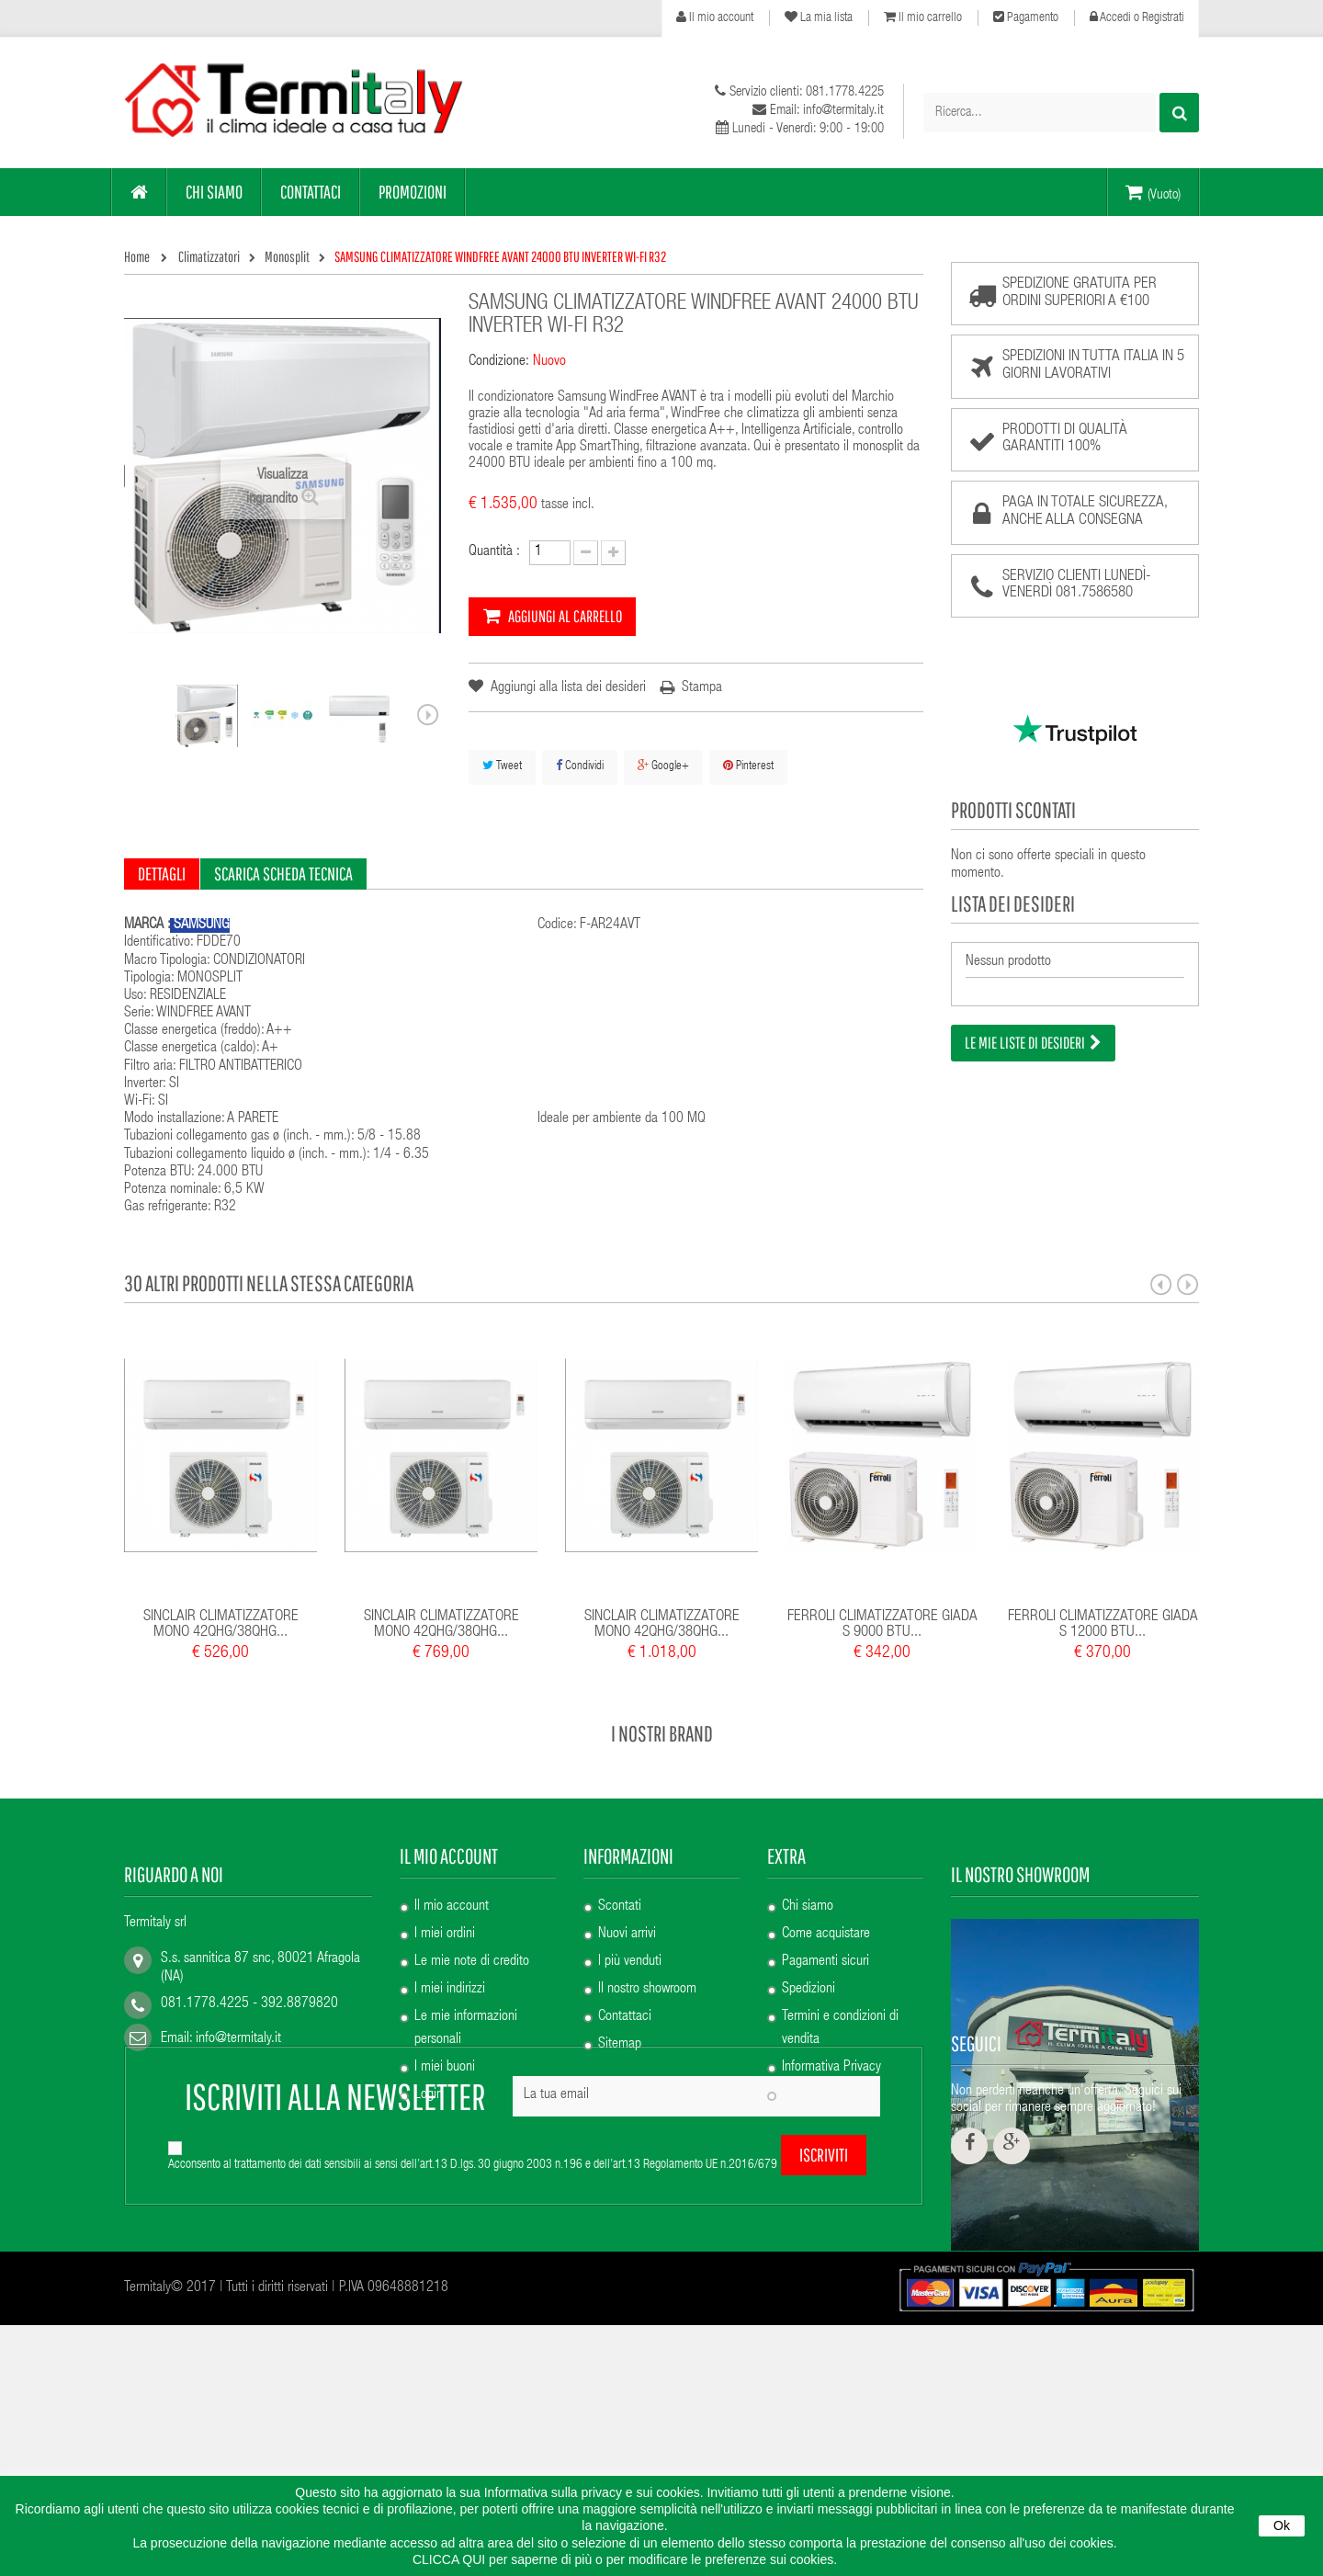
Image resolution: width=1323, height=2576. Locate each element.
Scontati (619, 1907)
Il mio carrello (923, 17)
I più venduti (630, 1962)
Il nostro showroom (647, 1989)
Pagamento (1025, 17)
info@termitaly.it (238, 2039)
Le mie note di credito (471, 1962)
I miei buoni (444, 2067)
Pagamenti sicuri (825, 1962)
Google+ (663, 766)
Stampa (702, 688)
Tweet (502, 766)
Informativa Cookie (830, 2095)
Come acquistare (826, 1934)
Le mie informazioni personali (465, 2029)
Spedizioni (808, 1989)
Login (428, 2095)
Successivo (428, 715)
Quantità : (494, 552)
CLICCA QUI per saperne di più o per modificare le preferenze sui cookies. (625, 2559)
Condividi (580, 766)
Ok (1281, 2525)
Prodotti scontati (1013, 810)
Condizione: (499, 362)
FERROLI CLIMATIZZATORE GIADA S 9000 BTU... (882, 1624)
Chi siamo (807, 1907)
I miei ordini (444, 1934)
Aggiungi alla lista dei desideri (567, 688)
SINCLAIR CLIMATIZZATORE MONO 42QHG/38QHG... (221, 1624)
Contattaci (624, 2017)
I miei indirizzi (449, 1989)
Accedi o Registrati (1137, 17)
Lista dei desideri (1013, 903)
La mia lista (819, 17)
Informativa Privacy (831, 2067)
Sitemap (619, 2044)
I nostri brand (662, 1733)
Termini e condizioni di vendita (840, 2029)
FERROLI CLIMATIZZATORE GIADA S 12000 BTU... (1103, 1624)
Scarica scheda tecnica (283, 873)
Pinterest (748, 766)
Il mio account (714, 17)
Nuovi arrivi (627, 1934)
